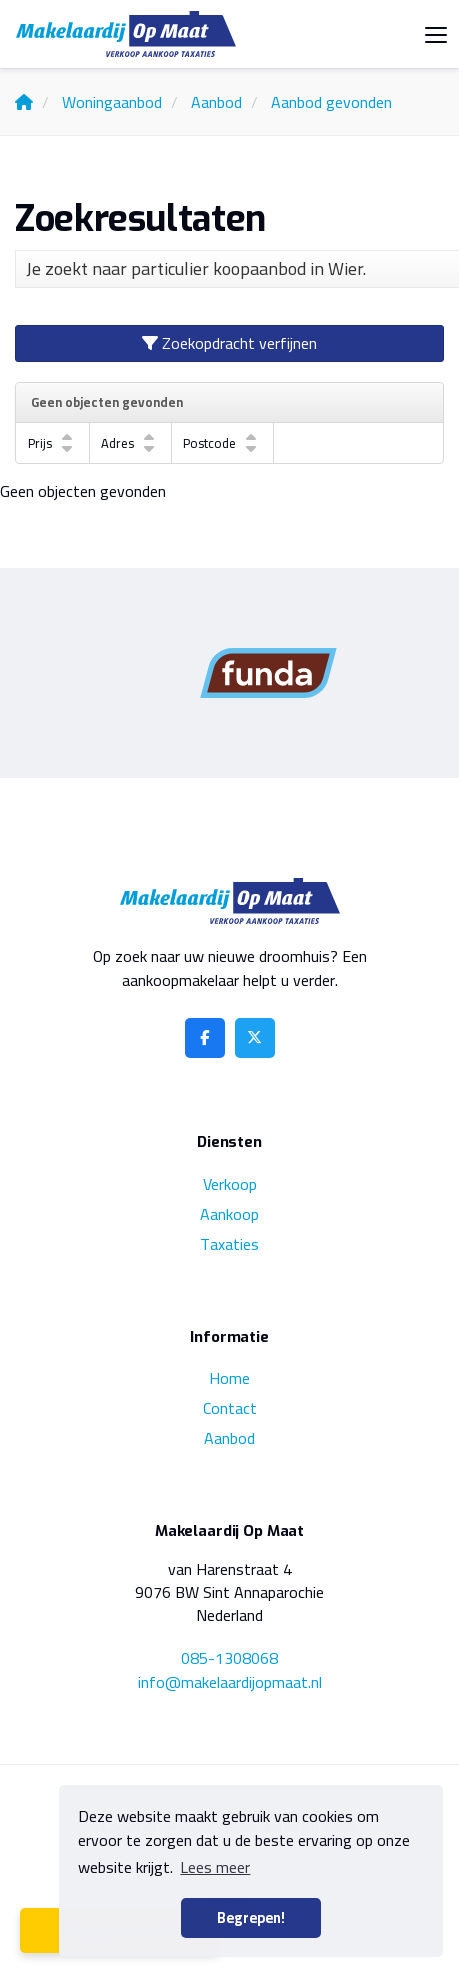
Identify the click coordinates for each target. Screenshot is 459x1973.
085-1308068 (229, 1658)
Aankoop (229, 1214)
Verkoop (230, 1184)
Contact (230, 1408)
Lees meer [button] (215, 1867)
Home (229, 1378)
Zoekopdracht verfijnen (229, 343)
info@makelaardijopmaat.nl (230, 1682)
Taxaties (229, 1244)
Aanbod (229, 1438)
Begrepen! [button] (251, 1917)
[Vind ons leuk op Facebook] (205, 1038)
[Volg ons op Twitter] (255, 1038)
